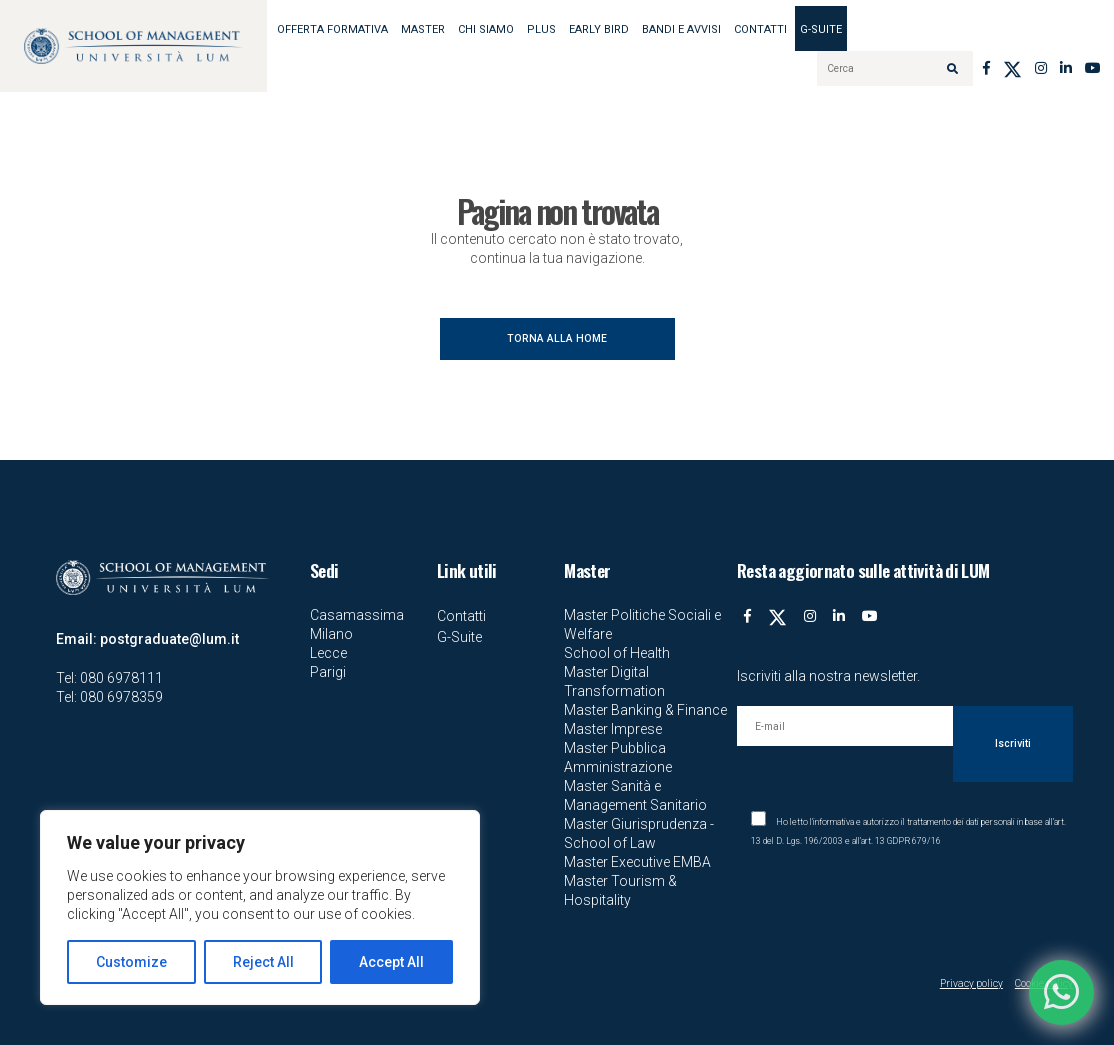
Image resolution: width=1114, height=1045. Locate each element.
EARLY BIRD (599, 29)
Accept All (391, 962)
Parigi (328, 672)
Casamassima (357, 615)
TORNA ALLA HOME (557, 338)
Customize (131, 962)
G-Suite (821, 29)
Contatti (760, 29)
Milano (331, 634)
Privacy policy (971, 983)
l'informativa (832, 822)
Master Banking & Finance (645, 710)
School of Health (617, 653)
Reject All (263, 962)
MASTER (423, 29)
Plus (541, 29)
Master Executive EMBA (637, 862)
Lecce (328, 653)
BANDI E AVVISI (681, 29)
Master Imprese (613, 729)
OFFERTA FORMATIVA (332, 29)
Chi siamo (486, 29)
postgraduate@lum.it (169, 639)
